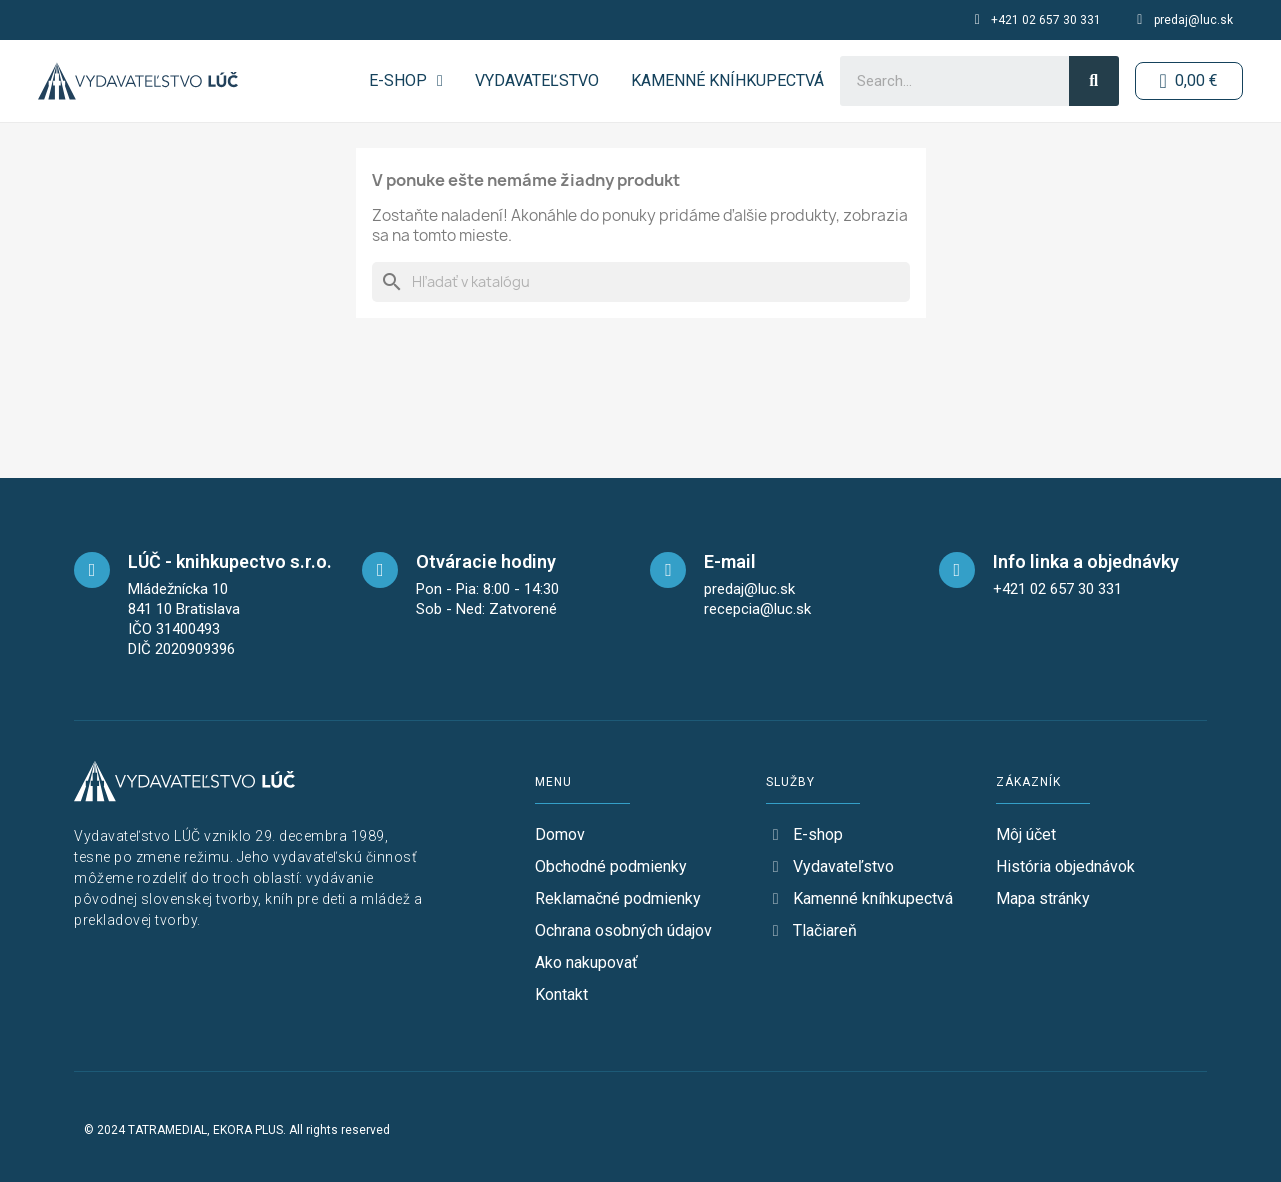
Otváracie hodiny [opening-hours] (486, 561)
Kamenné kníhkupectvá (726, 80)
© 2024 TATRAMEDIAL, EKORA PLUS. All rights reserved (237, 1130)
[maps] (92, 570)
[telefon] (957, 570)
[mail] (668, 570)
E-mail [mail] (730, 561)
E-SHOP (406, 81)
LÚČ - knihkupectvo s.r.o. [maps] (230, 561)
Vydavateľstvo (536, 80)
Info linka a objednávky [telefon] (1086, 561)
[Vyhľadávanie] (641, 282)
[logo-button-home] (138, 81)
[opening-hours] (380, 570)
